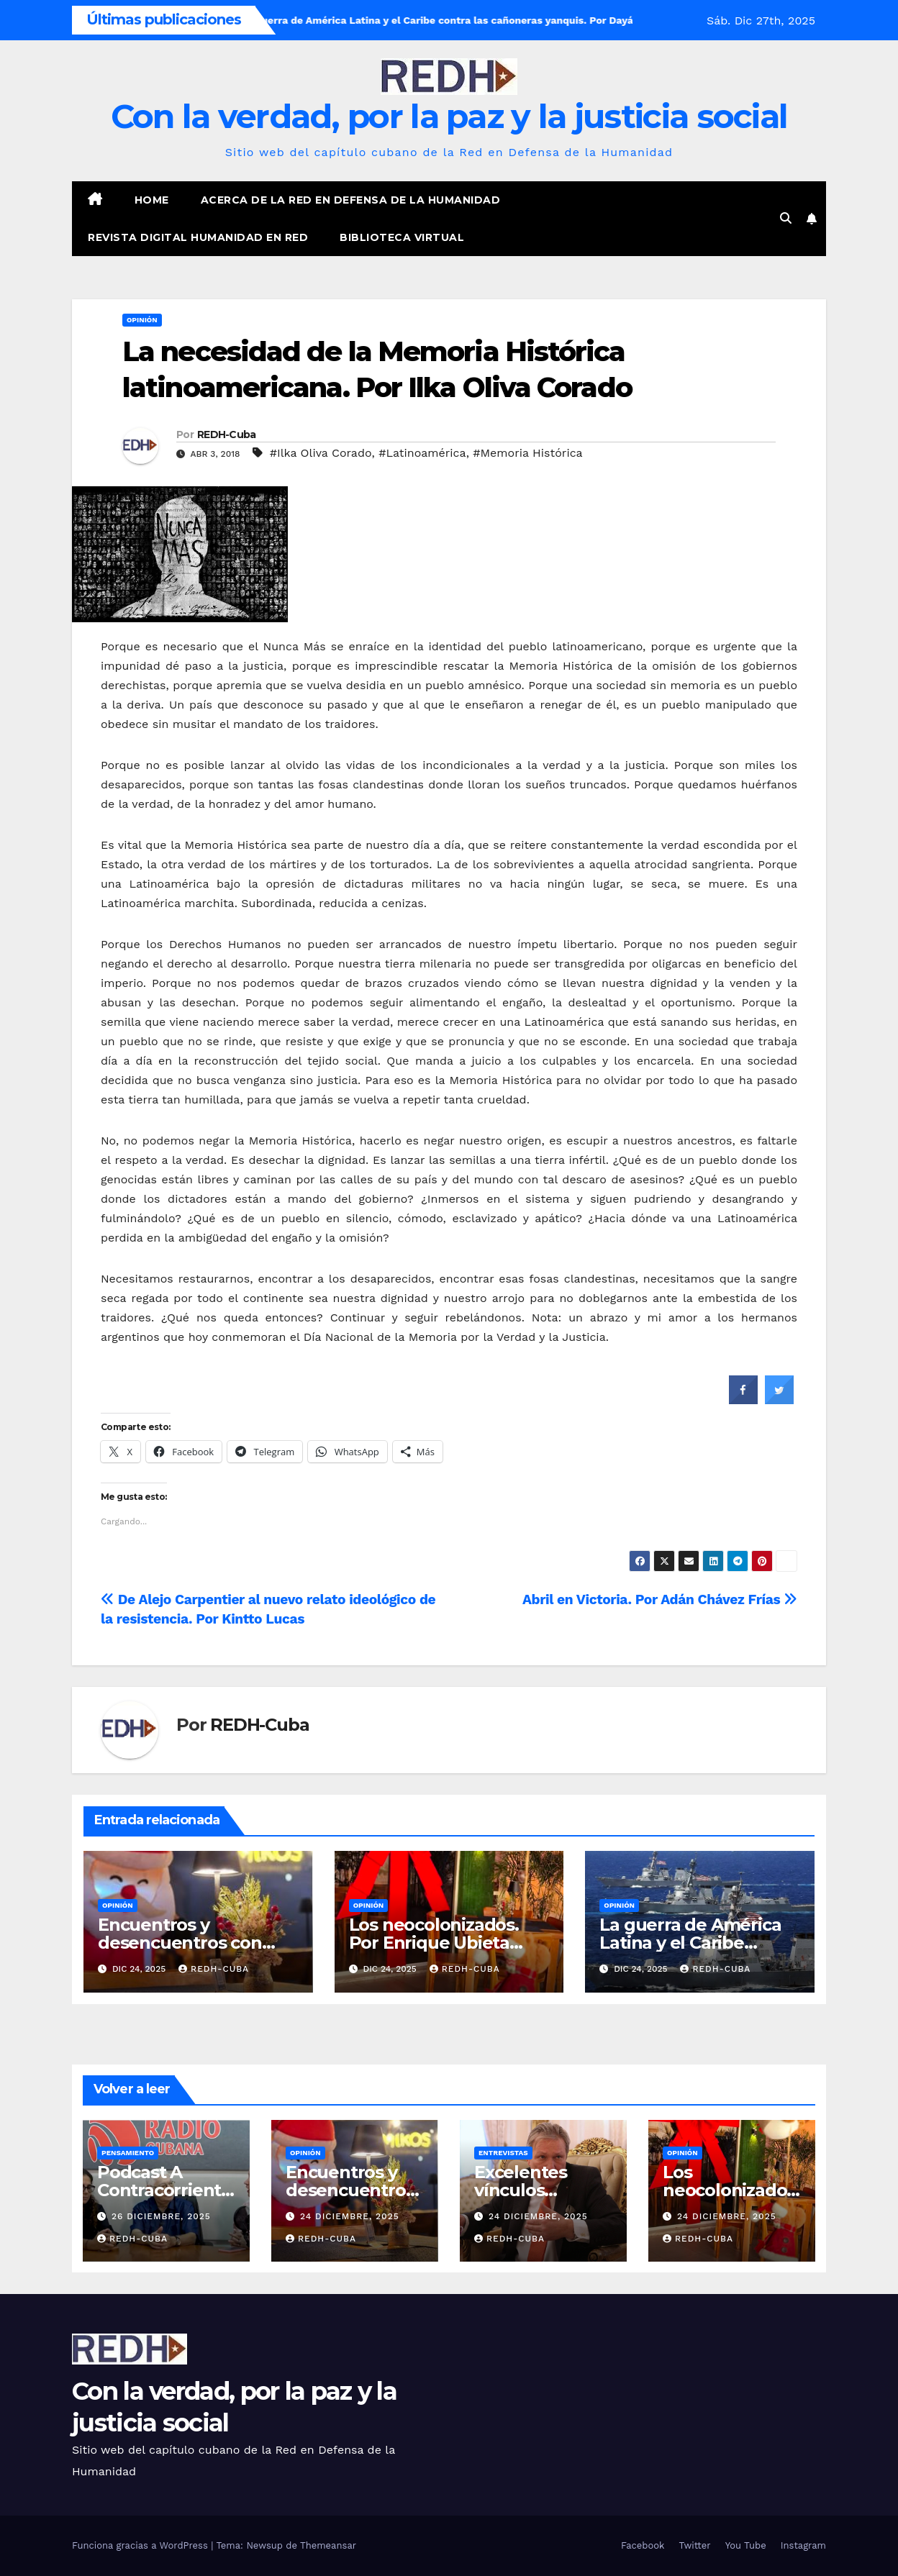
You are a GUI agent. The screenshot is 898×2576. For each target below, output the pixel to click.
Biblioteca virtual (402, 237)
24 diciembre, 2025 (349, 2216)
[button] (786, 218)
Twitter (694, 2545)
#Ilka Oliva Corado (321, 453)
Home (152, 200)
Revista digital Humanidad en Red (198, 237)
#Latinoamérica (422, 453)
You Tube (745, 2545)
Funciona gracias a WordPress (141, 2545)
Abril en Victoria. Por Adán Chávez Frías (659, 1599)
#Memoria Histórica (527, 453)
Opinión (142, 320)
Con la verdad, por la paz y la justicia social (449, 116)
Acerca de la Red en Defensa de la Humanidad (351, 200)
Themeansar (328, 2545)
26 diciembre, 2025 (161, 2216)
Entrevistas (503, 2153)
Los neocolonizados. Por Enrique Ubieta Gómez (434, 1942)
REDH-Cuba (226, 434)
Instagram (803, 2545)
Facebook (643, 2545)
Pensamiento (127, 2153)
